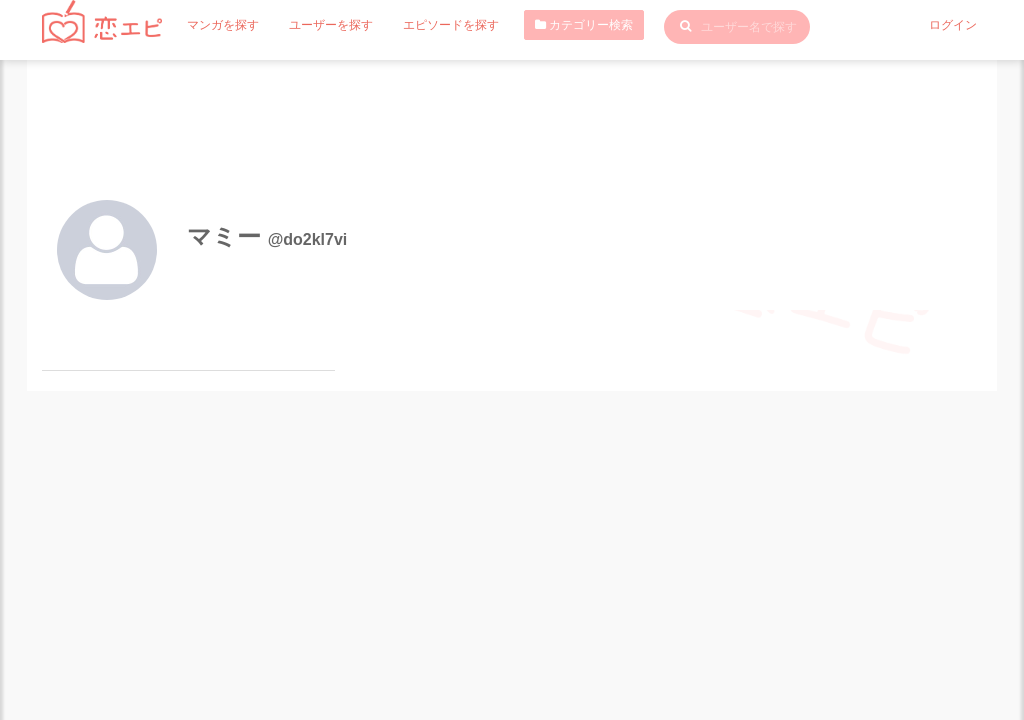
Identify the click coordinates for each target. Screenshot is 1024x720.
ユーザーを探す (331, 25)
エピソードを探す (451, 25)
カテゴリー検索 (584, 25)
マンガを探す (223, 25)
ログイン (953, 25)
